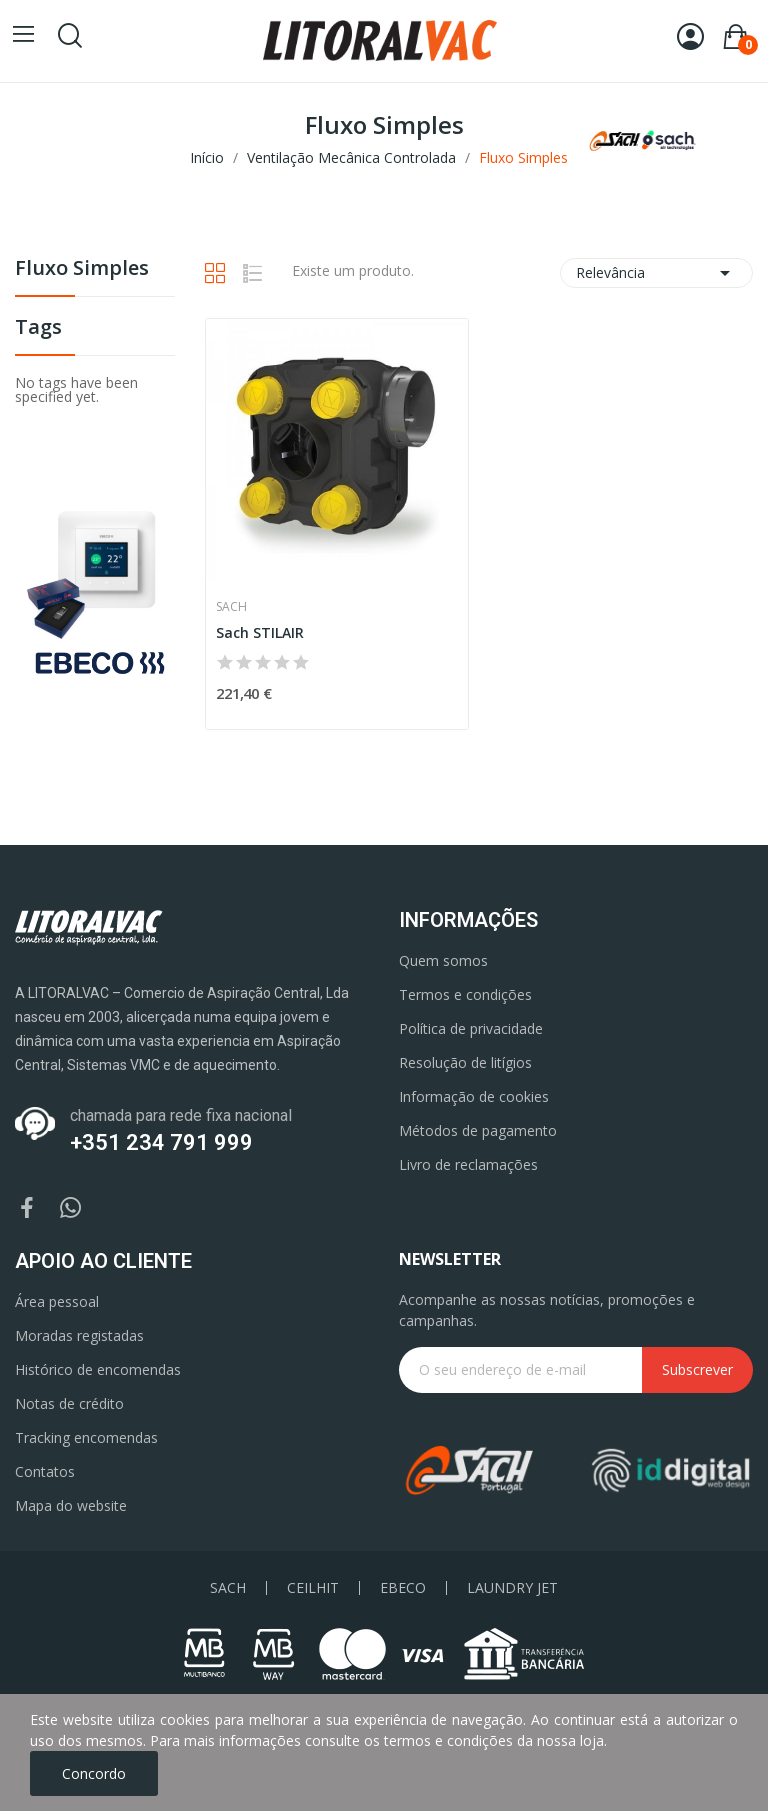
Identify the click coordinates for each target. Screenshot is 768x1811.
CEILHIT (313, 1588)
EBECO (403, 1588)
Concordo (94, 1773)
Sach (231, 607)
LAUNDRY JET (512, 1588)
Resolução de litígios (465, 1062)
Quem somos (443, 960)
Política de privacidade (471, 1028)
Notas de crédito (69, 1403)
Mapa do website (71, 1505)
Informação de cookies (474, 1096)
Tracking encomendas (86, 1437)
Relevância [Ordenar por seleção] (656, 273)
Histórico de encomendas (98, 1369)
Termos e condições (465, 994)
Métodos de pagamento (478, 1130)
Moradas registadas (79, 1335)
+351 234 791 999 (161, 1142)
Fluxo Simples (82, 269)
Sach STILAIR (260, 632)
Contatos (45, 1471)
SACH (228, 1588)
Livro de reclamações (468, 1164)
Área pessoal (57, 1301)
